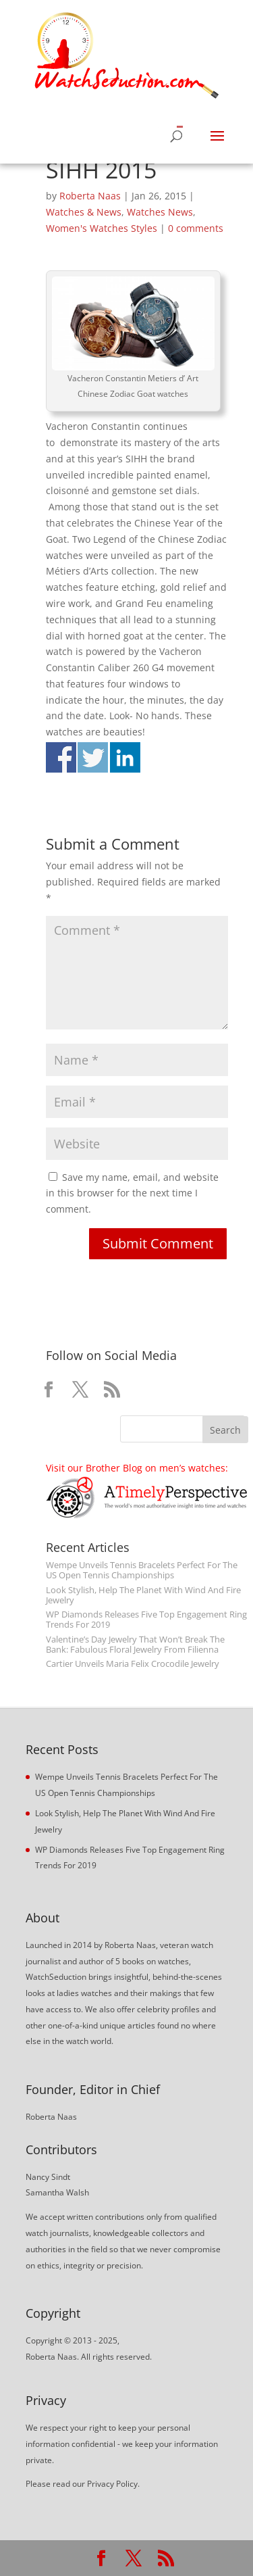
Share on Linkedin (125, 757)
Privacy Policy (112, 2483)
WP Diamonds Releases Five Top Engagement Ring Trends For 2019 (146, 1619)
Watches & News (83, 211)
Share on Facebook (61, 757)
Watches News (160, 211)
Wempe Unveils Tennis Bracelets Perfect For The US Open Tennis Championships (141, 1570)
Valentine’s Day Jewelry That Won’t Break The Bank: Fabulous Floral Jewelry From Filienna (135, 1644)
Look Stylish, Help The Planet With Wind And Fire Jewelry (143, 1595)
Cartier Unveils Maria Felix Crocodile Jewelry (132, 1664)
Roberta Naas (90, 195)
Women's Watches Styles (101, 228)
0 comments (195, 228)
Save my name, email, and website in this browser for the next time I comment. (132, 1193)
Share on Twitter (93, 757)
